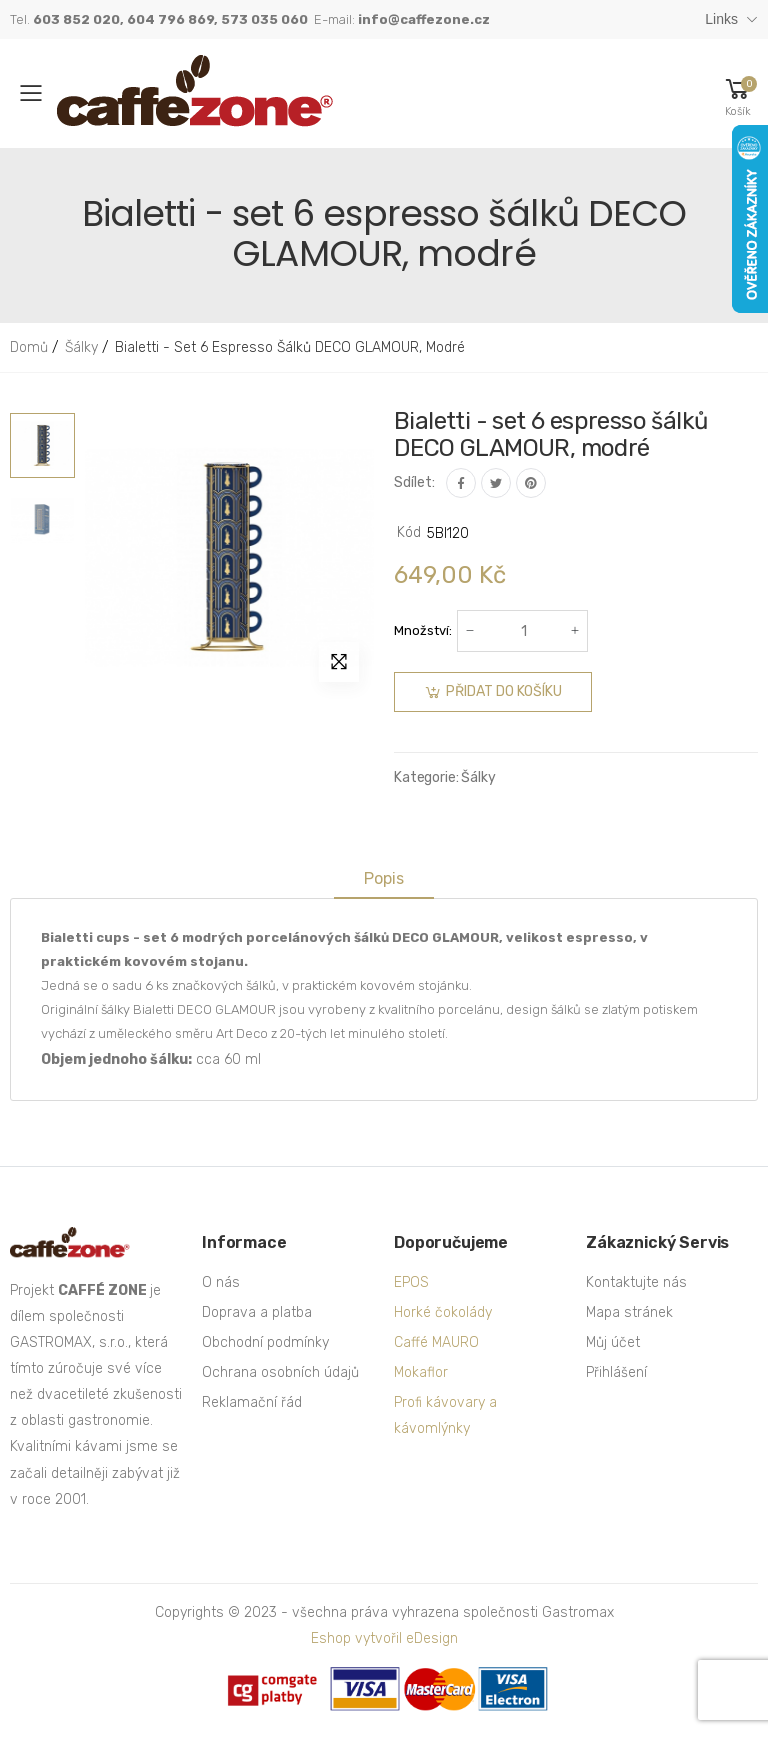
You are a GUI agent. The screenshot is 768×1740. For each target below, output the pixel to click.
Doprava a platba (257, 1312)
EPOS (411, 1282)
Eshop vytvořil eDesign (384, 1638)
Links (721, 19)
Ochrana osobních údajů (280, 1372)
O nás (221, 1282)
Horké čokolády (443, 1312)
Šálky (478, 777)
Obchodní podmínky (265, 1342)
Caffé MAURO (436, 1342)
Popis (383, 878)
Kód (409, 532)
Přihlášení (616, 1372)
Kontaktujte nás (636, 1282)
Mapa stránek (629, 1312)
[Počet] (523, 631)
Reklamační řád (252, 1402)
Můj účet (613, 1342)
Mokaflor (421, 1372)
